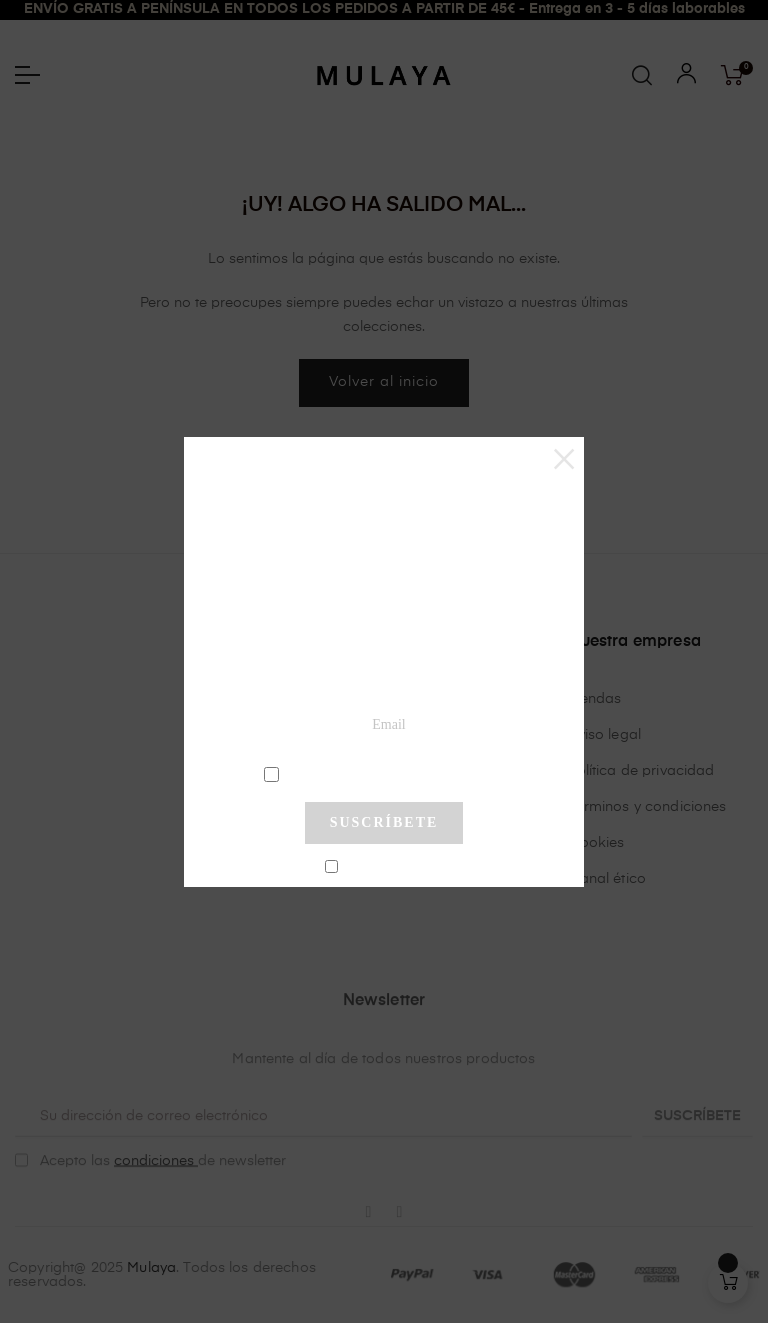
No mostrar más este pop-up (392, 868)
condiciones (386, 773)
